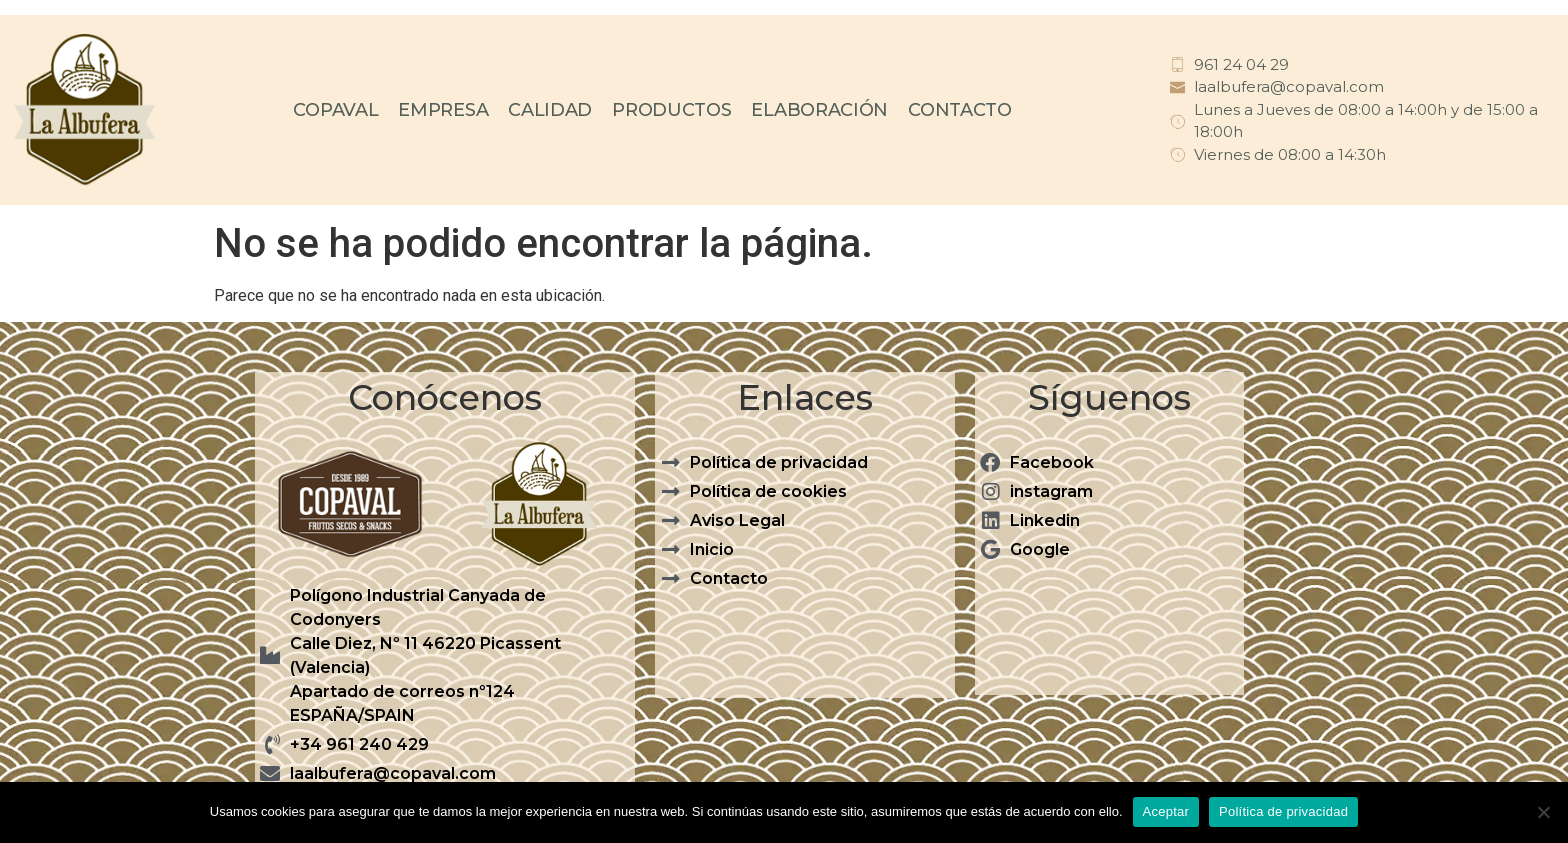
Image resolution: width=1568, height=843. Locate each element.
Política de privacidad (1283, 811)
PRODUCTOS (671, 110)
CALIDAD (550, 110)
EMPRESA (443, 110)
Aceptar (1166, 811)
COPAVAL (335, 110)
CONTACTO (960, 110)
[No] (1543, 812)
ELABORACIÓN (819, 110)
